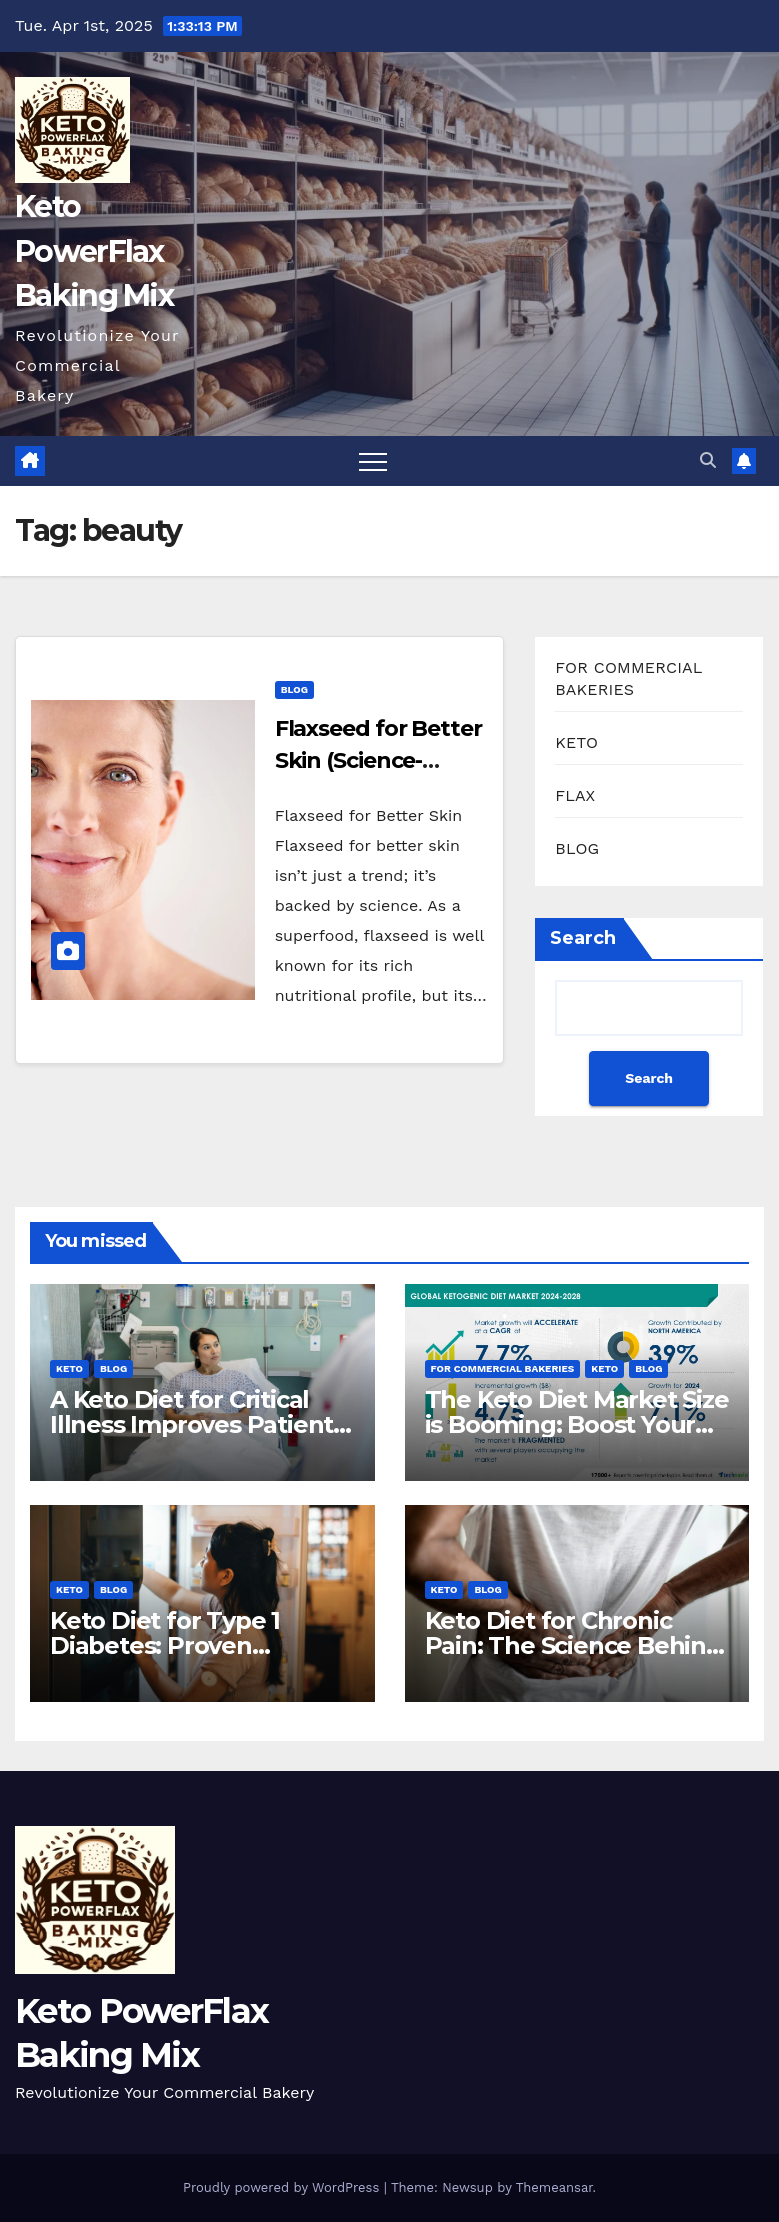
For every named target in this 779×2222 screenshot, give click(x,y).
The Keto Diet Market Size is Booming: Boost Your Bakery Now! (577, 1424)
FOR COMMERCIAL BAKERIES (503, 1368)
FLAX (575, 795)
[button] (708, 460)
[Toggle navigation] (373, 461)
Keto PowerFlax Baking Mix (94, 250)
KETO (576, 742)
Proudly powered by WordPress (283, 2187)
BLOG (294, 689)
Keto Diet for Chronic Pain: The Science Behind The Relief (573, 1645)
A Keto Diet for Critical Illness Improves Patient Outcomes (191, 1424)
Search (583, 938)
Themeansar (554, 2187)
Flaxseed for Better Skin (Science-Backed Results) (378, 760)
